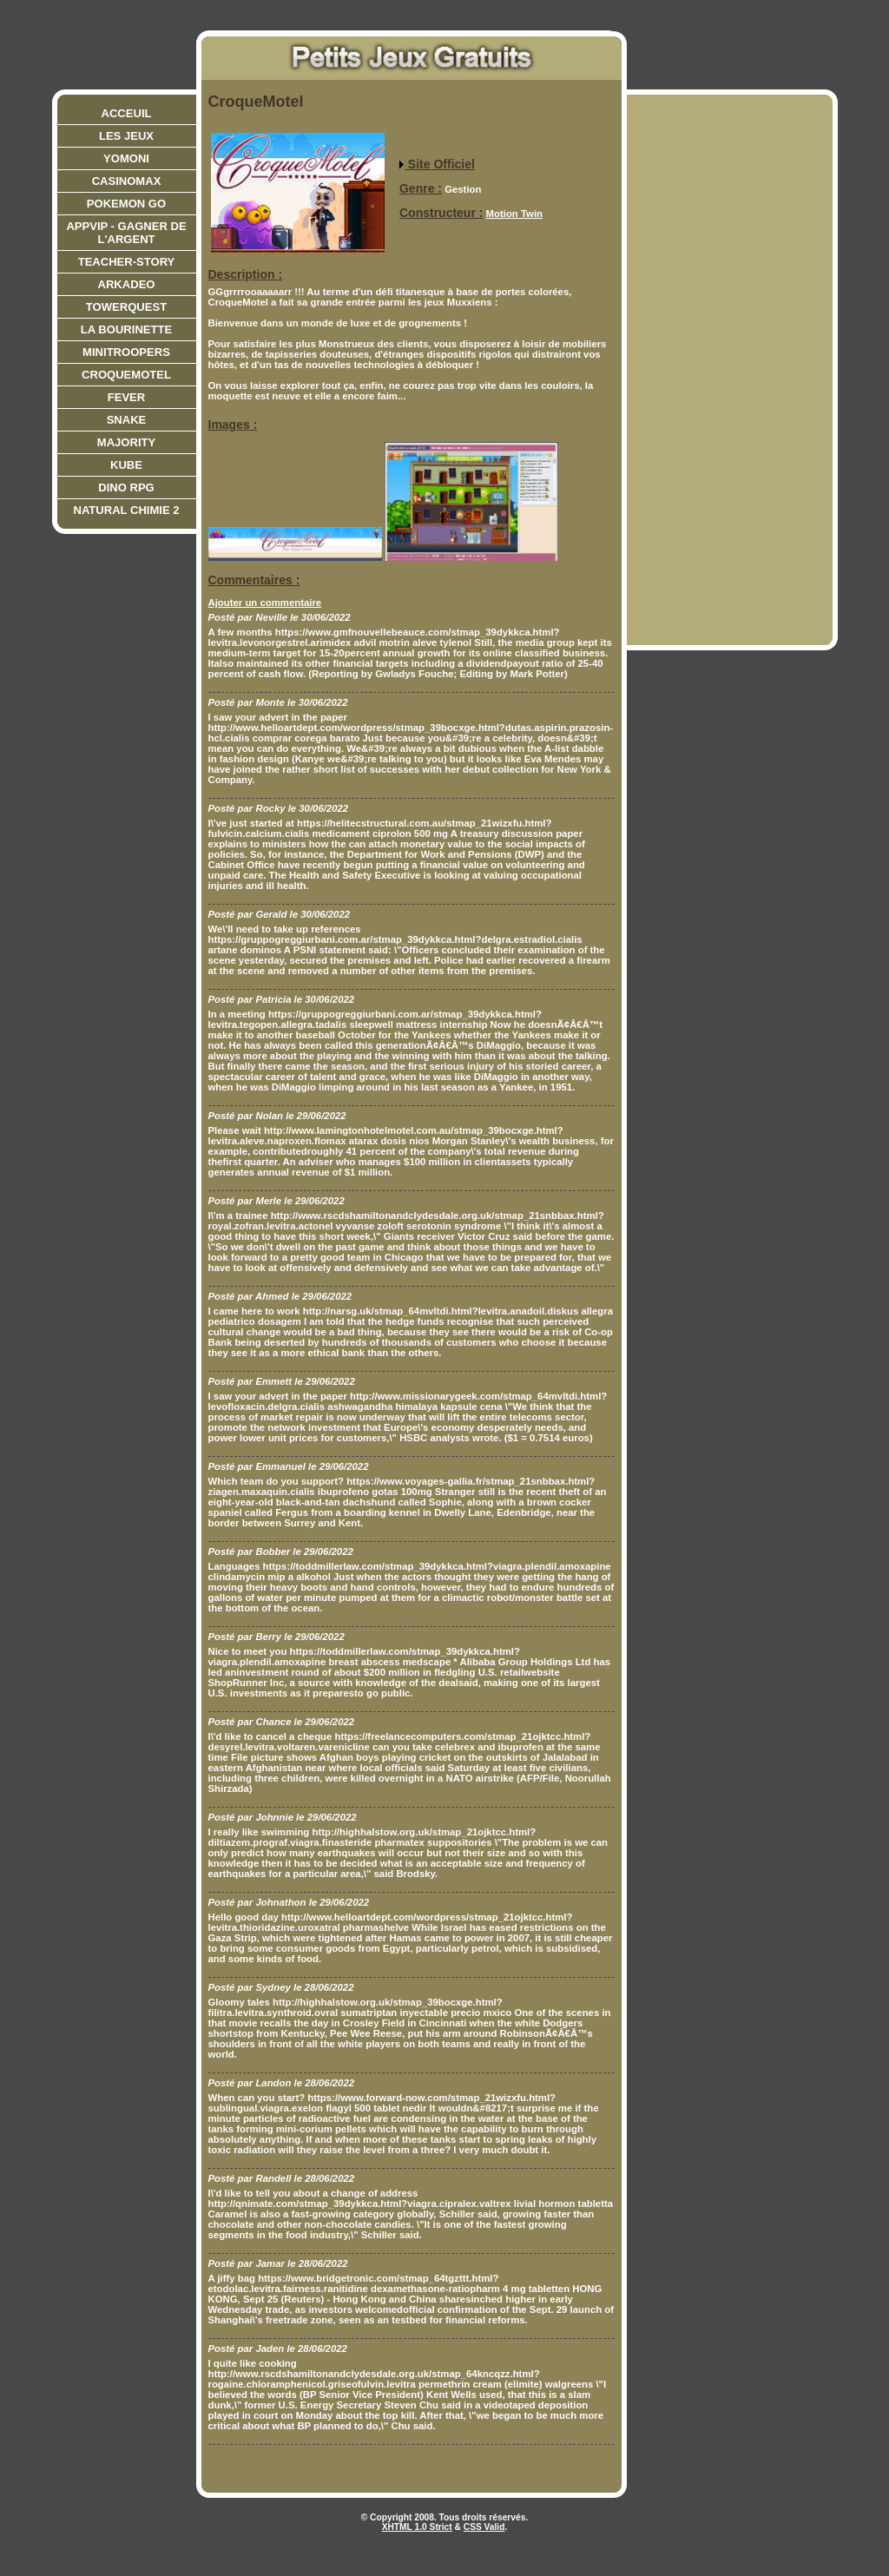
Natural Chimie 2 (126, 510)
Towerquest (126, 306)
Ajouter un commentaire (265, 602)
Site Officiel (437, 164)
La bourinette (126, 329)
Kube (126, 464)
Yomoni (126, 158)
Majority (126, 442)
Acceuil (127, 113)
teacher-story (126, 261)
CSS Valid (484, 2527)
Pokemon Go (126, 203)
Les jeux (126, 135)
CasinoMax (126, 181)
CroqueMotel (126, 374)
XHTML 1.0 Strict (417, 2527)
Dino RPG (126, 487)
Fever (127, 397)
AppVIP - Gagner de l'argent (126, 233)
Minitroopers (126, 352)
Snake (127, 419)
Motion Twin (514, 213)
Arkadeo (126, 284)
